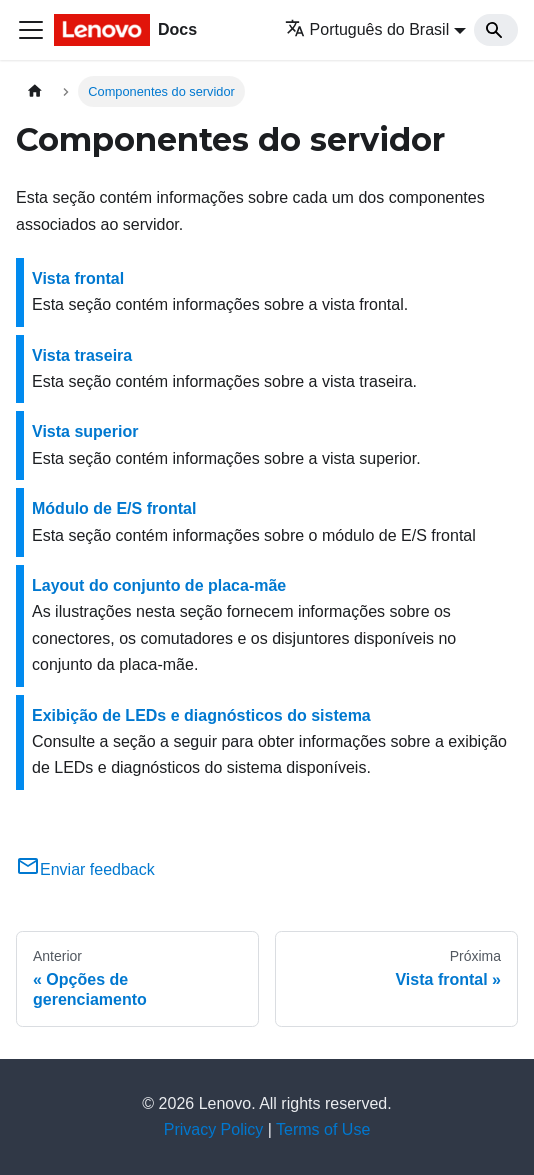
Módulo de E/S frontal (114, 508)
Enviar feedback (85, 869)
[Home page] (35, 91)
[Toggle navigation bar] (31, 30)
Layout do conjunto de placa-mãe (159, 585)
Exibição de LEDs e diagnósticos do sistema (201, 715)
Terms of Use (323, 1129)
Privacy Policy (214, 1129)
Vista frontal (78, 278)
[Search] (496, 30)
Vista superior (85, 431)
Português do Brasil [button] (367, 29)
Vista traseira (82, 355)
